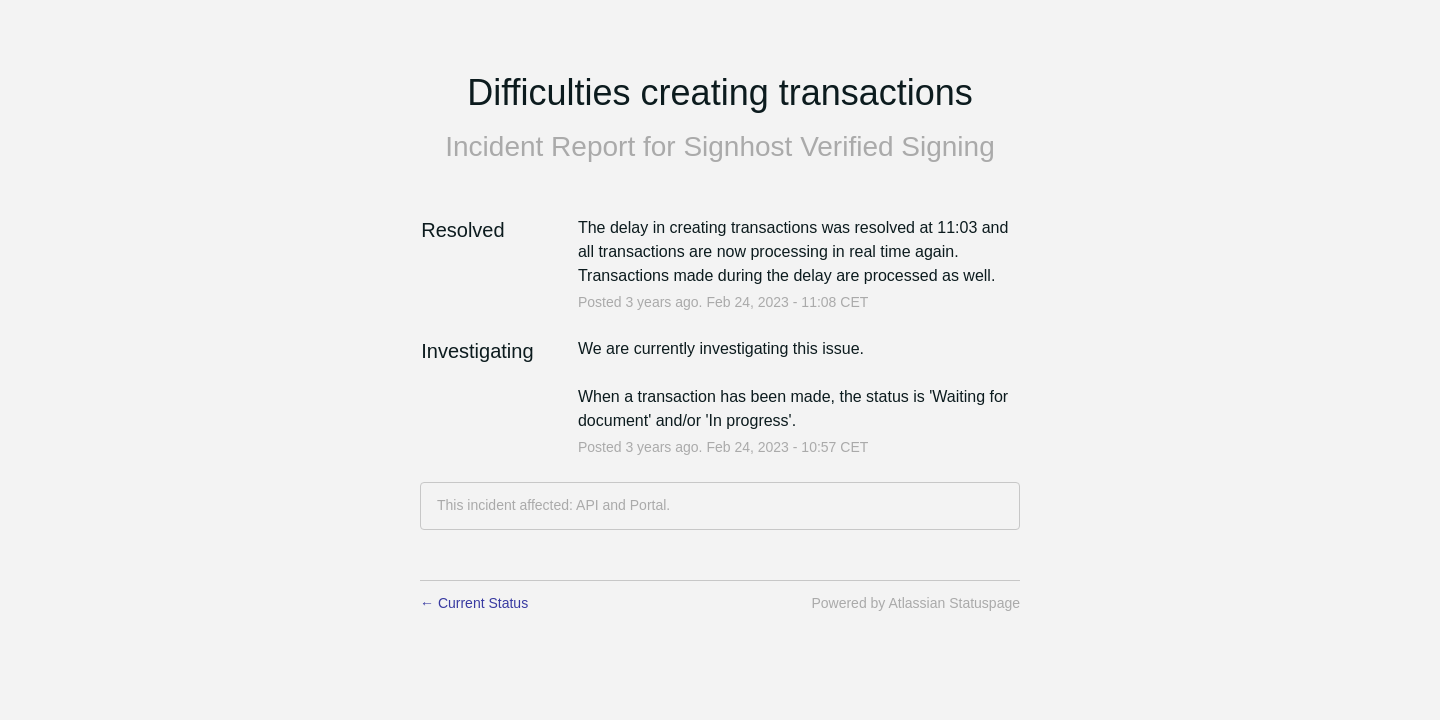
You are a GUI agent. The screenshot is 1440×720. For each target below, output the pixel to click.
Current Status (474, 603)
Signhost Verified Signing (838, 146)
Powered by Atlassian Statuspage (915, 603)
